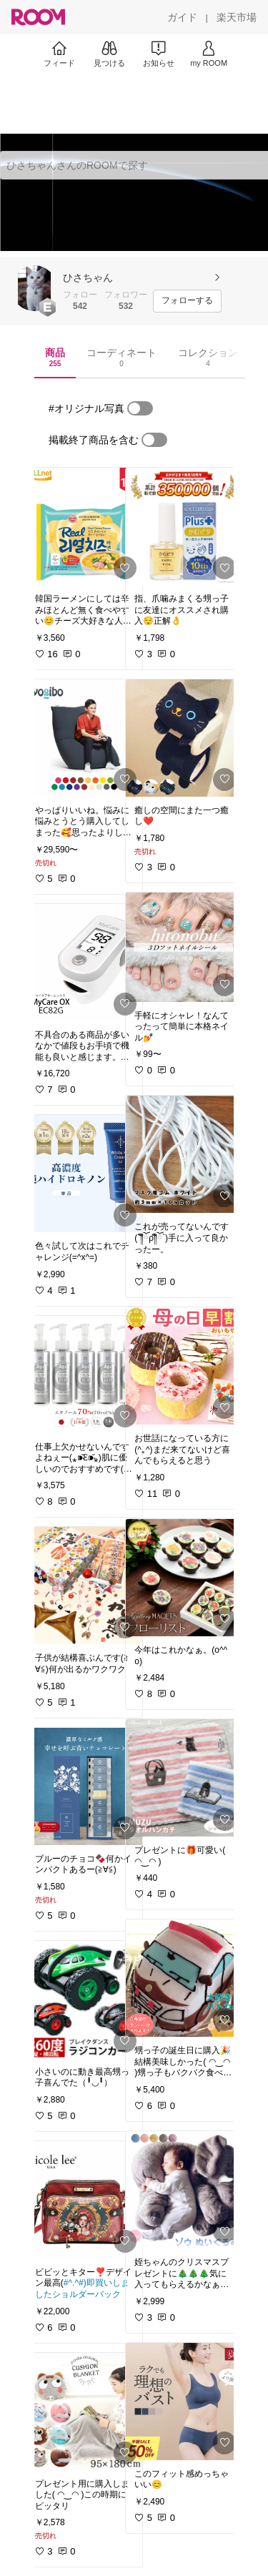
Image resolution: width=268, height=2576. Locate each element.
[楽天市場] (237, 17)
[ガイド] (182, 17)
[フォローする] (187, 301)
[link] (84, 526)
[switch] (140, 408)
